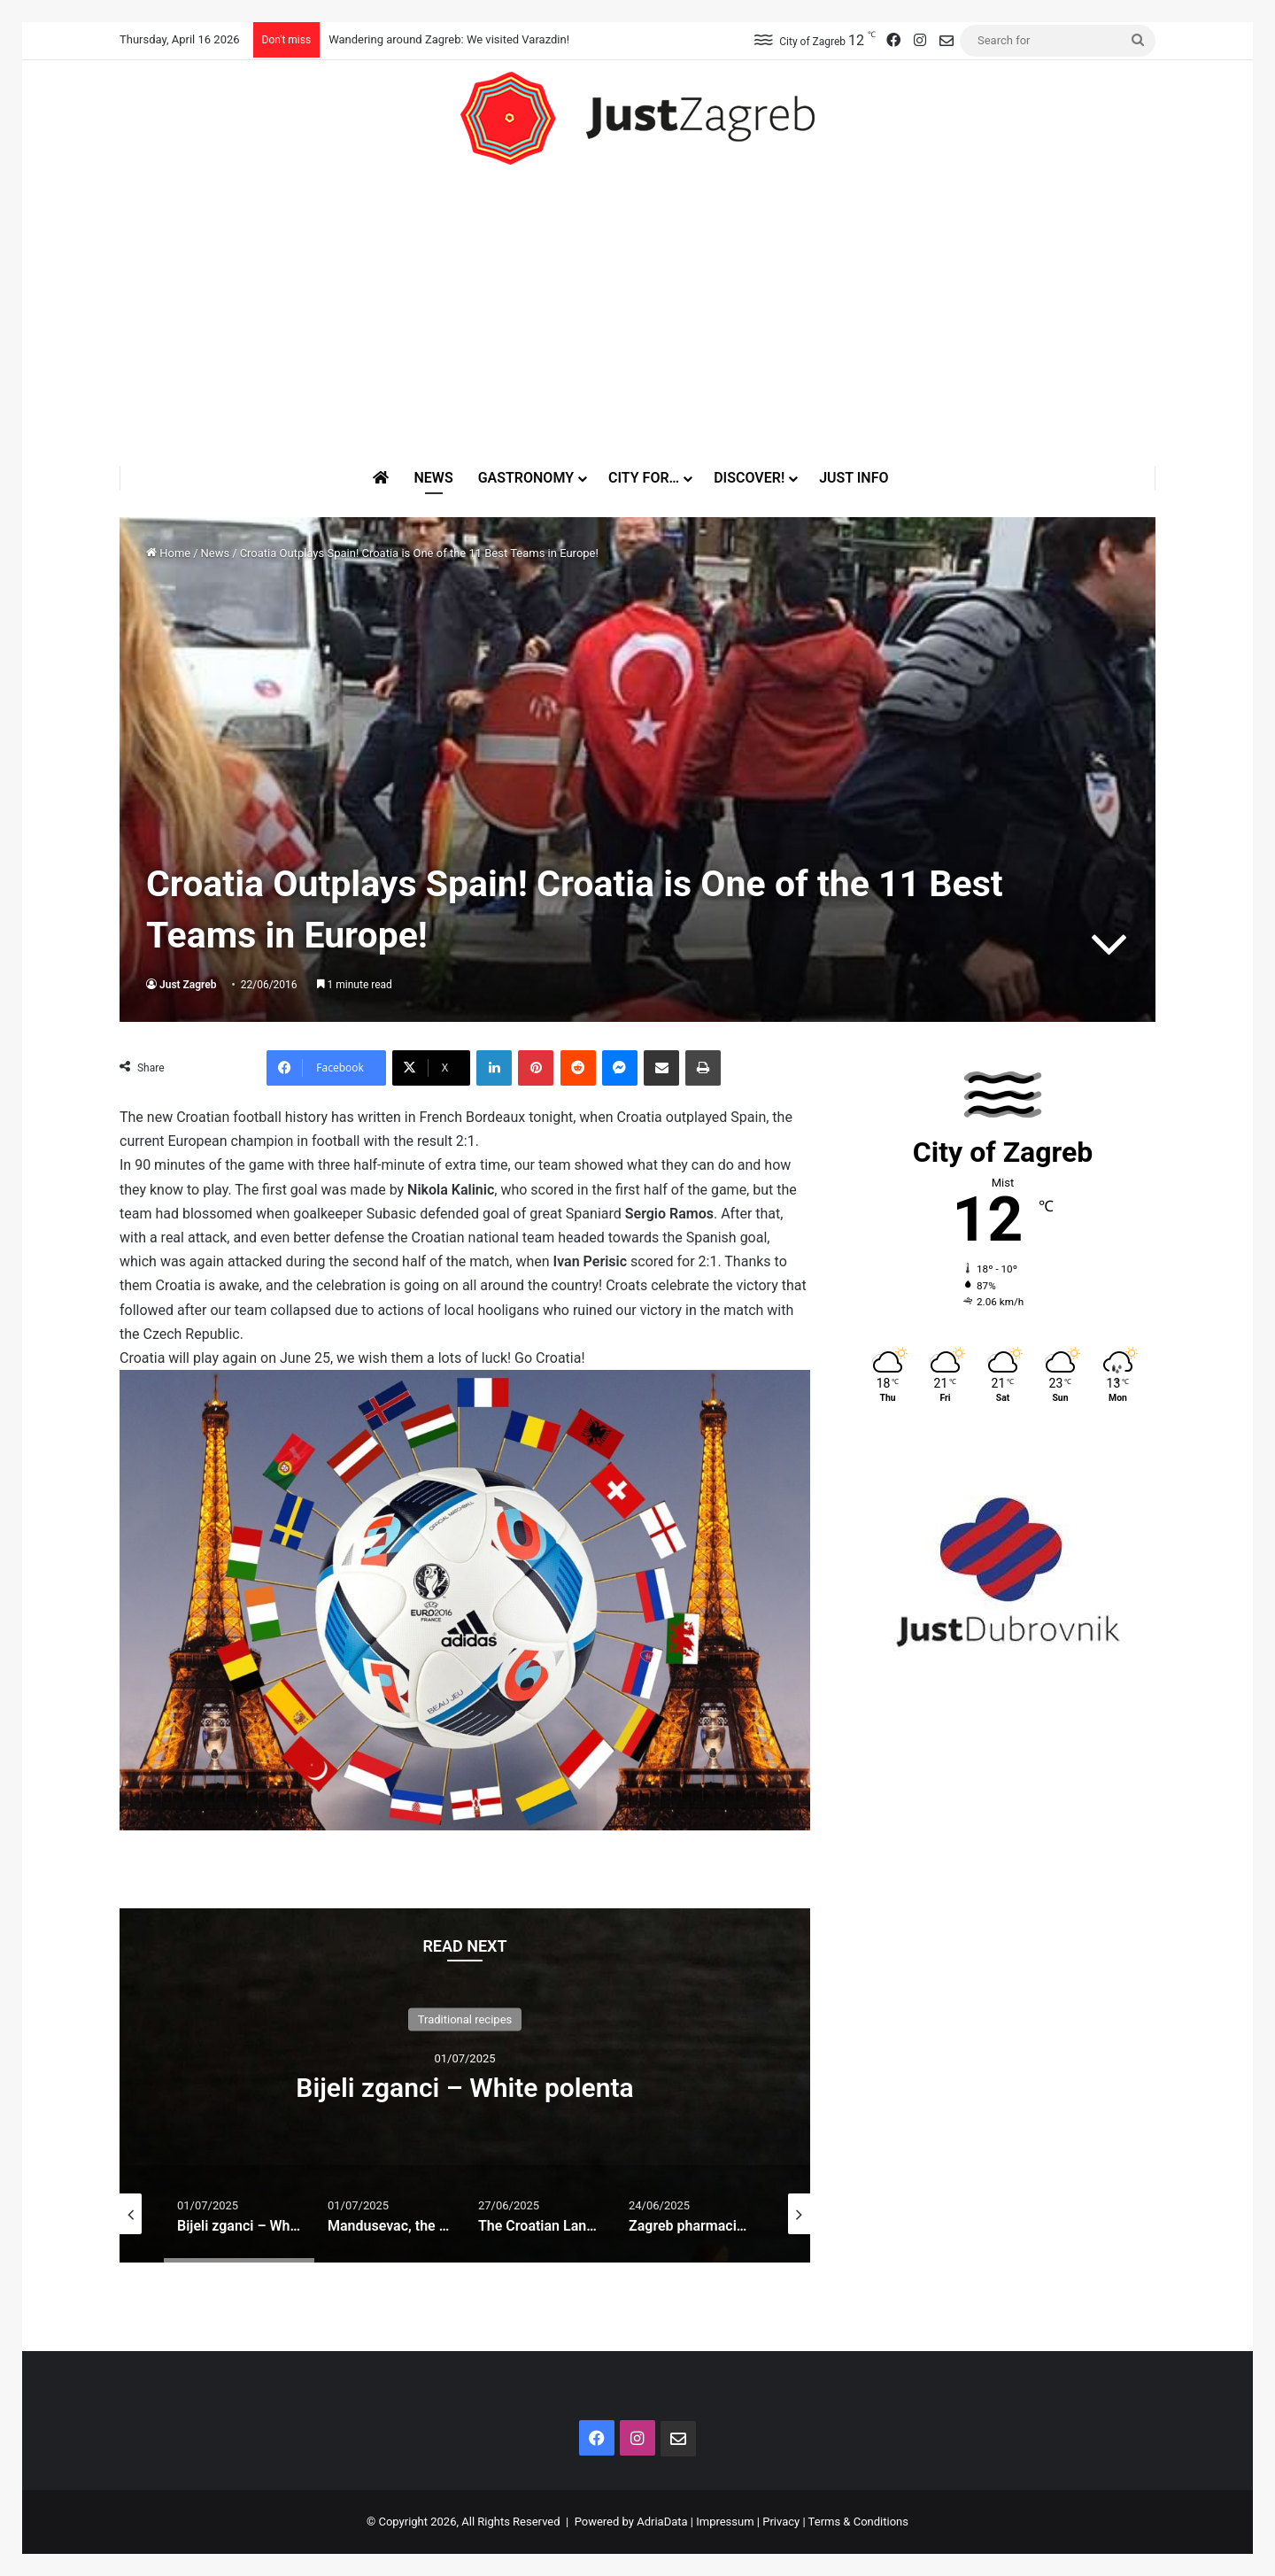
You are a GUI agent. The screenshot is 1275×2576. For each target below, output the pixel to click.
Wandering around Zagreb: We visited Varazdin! (448, 39)
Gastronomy (526, 477)
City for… (643, 477)
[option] (465, 2085)
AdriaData (662, 2521)
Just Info (853, 477)
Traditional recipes (465, 2019)
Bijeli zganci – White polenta (464, 2087)
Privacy (781, 2521)
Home (168, 553)
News (432, 477)
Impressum (724, 2521)
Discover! (749, 477)
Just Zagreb (188, 985)
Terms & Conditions (858, 2521)
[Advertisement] (637, 315)
